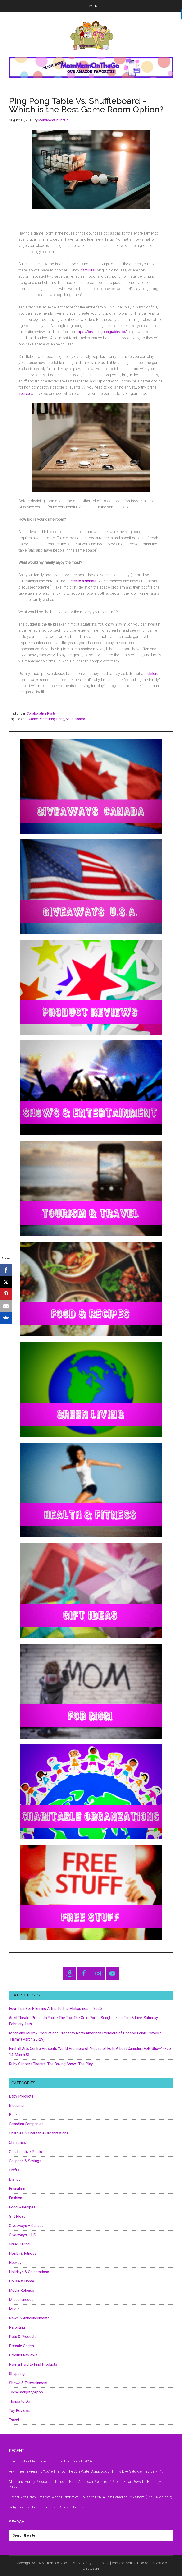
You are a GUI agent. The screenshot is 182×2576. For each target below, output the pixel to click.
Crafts (14, 2170)
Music (14, 2309)
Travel (14, 2420)
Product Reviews (23, 2355)
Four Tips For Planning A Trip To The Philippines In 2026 (55, 2008)
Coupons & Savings (25, 2161)
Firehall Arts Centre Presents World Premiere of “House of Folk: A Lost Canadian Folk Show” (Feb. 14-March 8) (90, 2497)
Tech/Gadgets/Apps (26, 2392)
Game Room (38, 719)
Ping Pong (56, 719)
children (153, 673)
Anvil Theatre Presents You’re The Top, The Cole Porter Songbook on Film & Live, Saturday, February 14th (86, 2471)
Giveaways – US (22, 2235)
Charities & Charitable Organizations (38, 2133)
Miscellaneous (21, 2299)
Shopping (17, 2373)
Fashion (15, 2198)
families (88, 270)
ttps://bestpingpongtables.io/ (102, 332)
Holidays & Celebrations (29, 2272)
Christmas (17, 2142)
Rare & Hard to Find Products (33, 2364)
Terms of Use (56, 2563)
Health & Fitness (22, 2253)
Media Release (21, 2290)
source (24, 393)
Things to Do (19, 2401)
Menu (94, 6)
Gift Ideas (17, 2216)
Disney (15, 2179)
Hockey (15, 2262)
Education (17, 2188)
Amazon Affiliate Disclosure (133, 2563)
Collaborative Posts (41, 713)
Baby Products (21, 2096)
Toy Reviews (19, 2410)
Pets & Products (22, 2336)
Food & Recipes (22, 2207)
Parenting (17, 2327)
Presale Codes (21, 2346)
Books (14, 2114)
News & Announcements (29, 2318)
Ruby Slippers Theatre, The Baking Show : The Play (51, 2064)
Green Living (19, 2244)
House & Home (21, 2281)
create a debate (83, 581)
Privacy (74, 2563)
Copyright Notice (96, 2563)
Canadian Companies (26, 2124)
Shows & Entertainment (28, 2383)
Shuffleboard (75, 719)
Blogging (16, 2105)
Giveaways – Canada (26, 2225)
